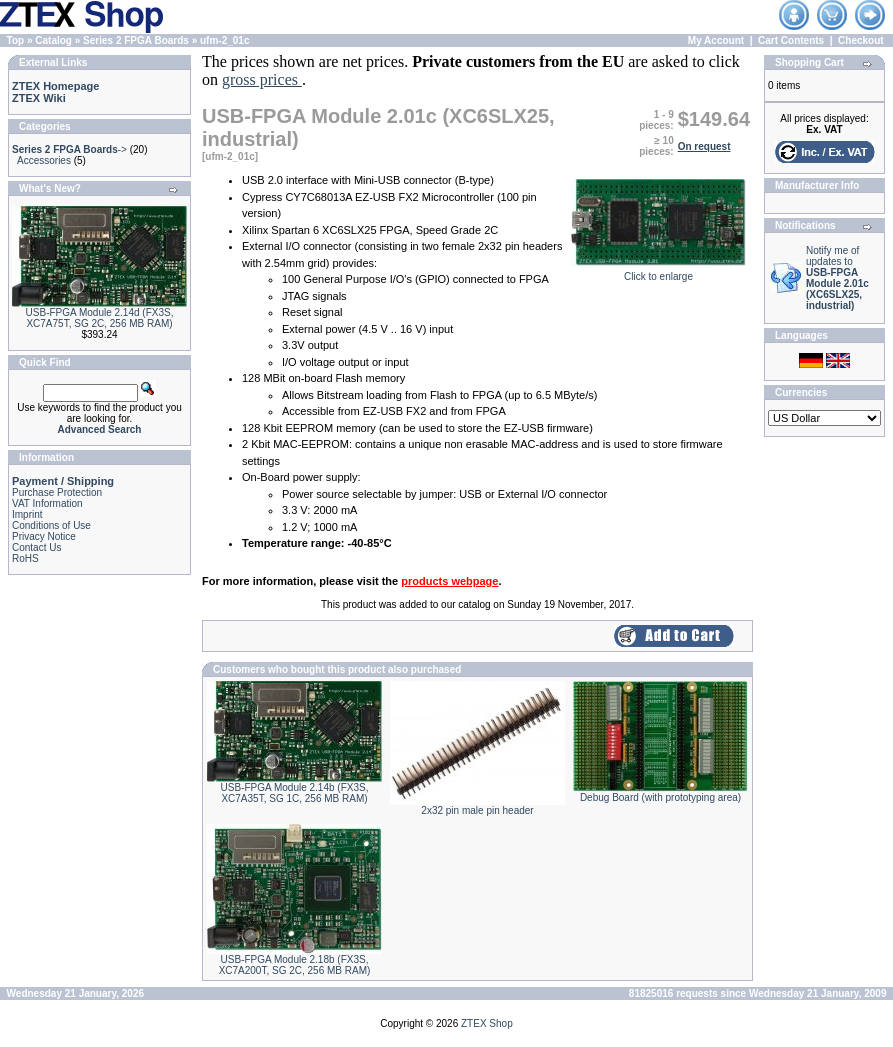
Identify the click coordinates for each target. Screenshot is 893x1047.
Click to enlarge (658, 272)
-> (69, 149)
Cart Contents (791, 40)
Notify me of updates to (837, 278)
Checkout (861, 40)
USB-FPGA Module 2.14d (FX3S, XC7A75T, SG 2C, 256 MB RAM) (100, 318)
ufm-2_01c (224, 40)
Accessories (44, 160)
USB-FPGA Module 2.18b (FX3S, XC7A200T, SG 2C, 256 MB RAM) (295, 965)
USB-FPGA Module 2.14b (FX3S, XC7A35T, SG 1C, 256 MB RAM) (295, 793)
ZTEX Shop (487, 1023)
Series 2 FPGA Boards (136, 40)
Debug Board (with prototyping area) (660, 797)
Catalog (53, 40)
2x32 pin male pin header (477, 810)
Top (16, 40)
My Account (716, 40)
